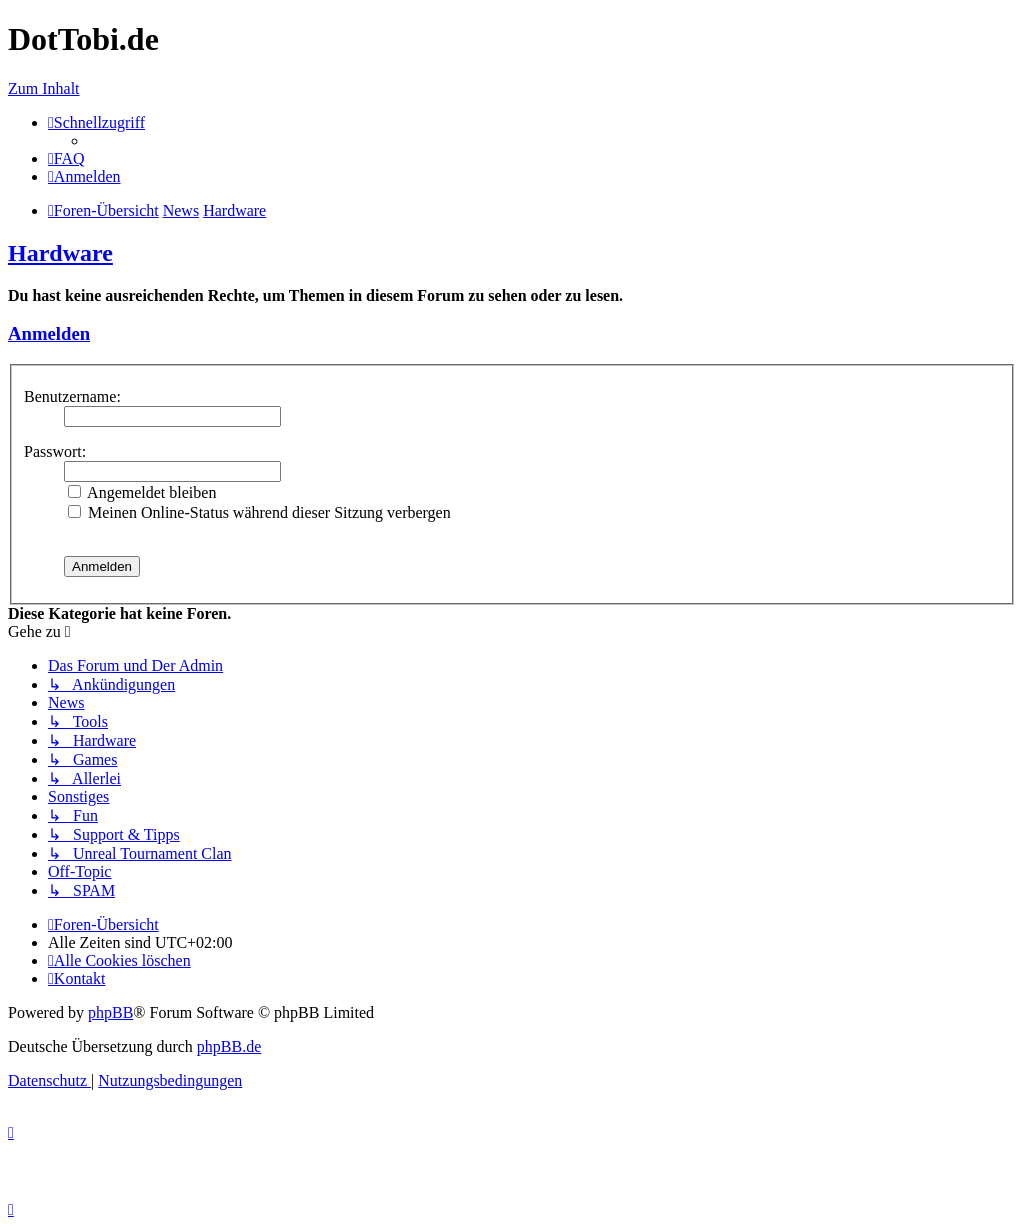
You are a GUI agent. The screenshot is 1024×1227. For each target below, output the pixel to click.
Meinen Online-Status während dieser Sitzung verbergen (259, 512)
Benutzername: (72, 396)
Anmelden (49, 333)
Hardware (60, 253)
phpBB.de (229, 1046)
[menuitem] (66, 158)
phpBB (110, 1012)
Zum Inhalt (44, 88)
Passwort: (55, 451)
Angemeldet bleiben (142, 492)
